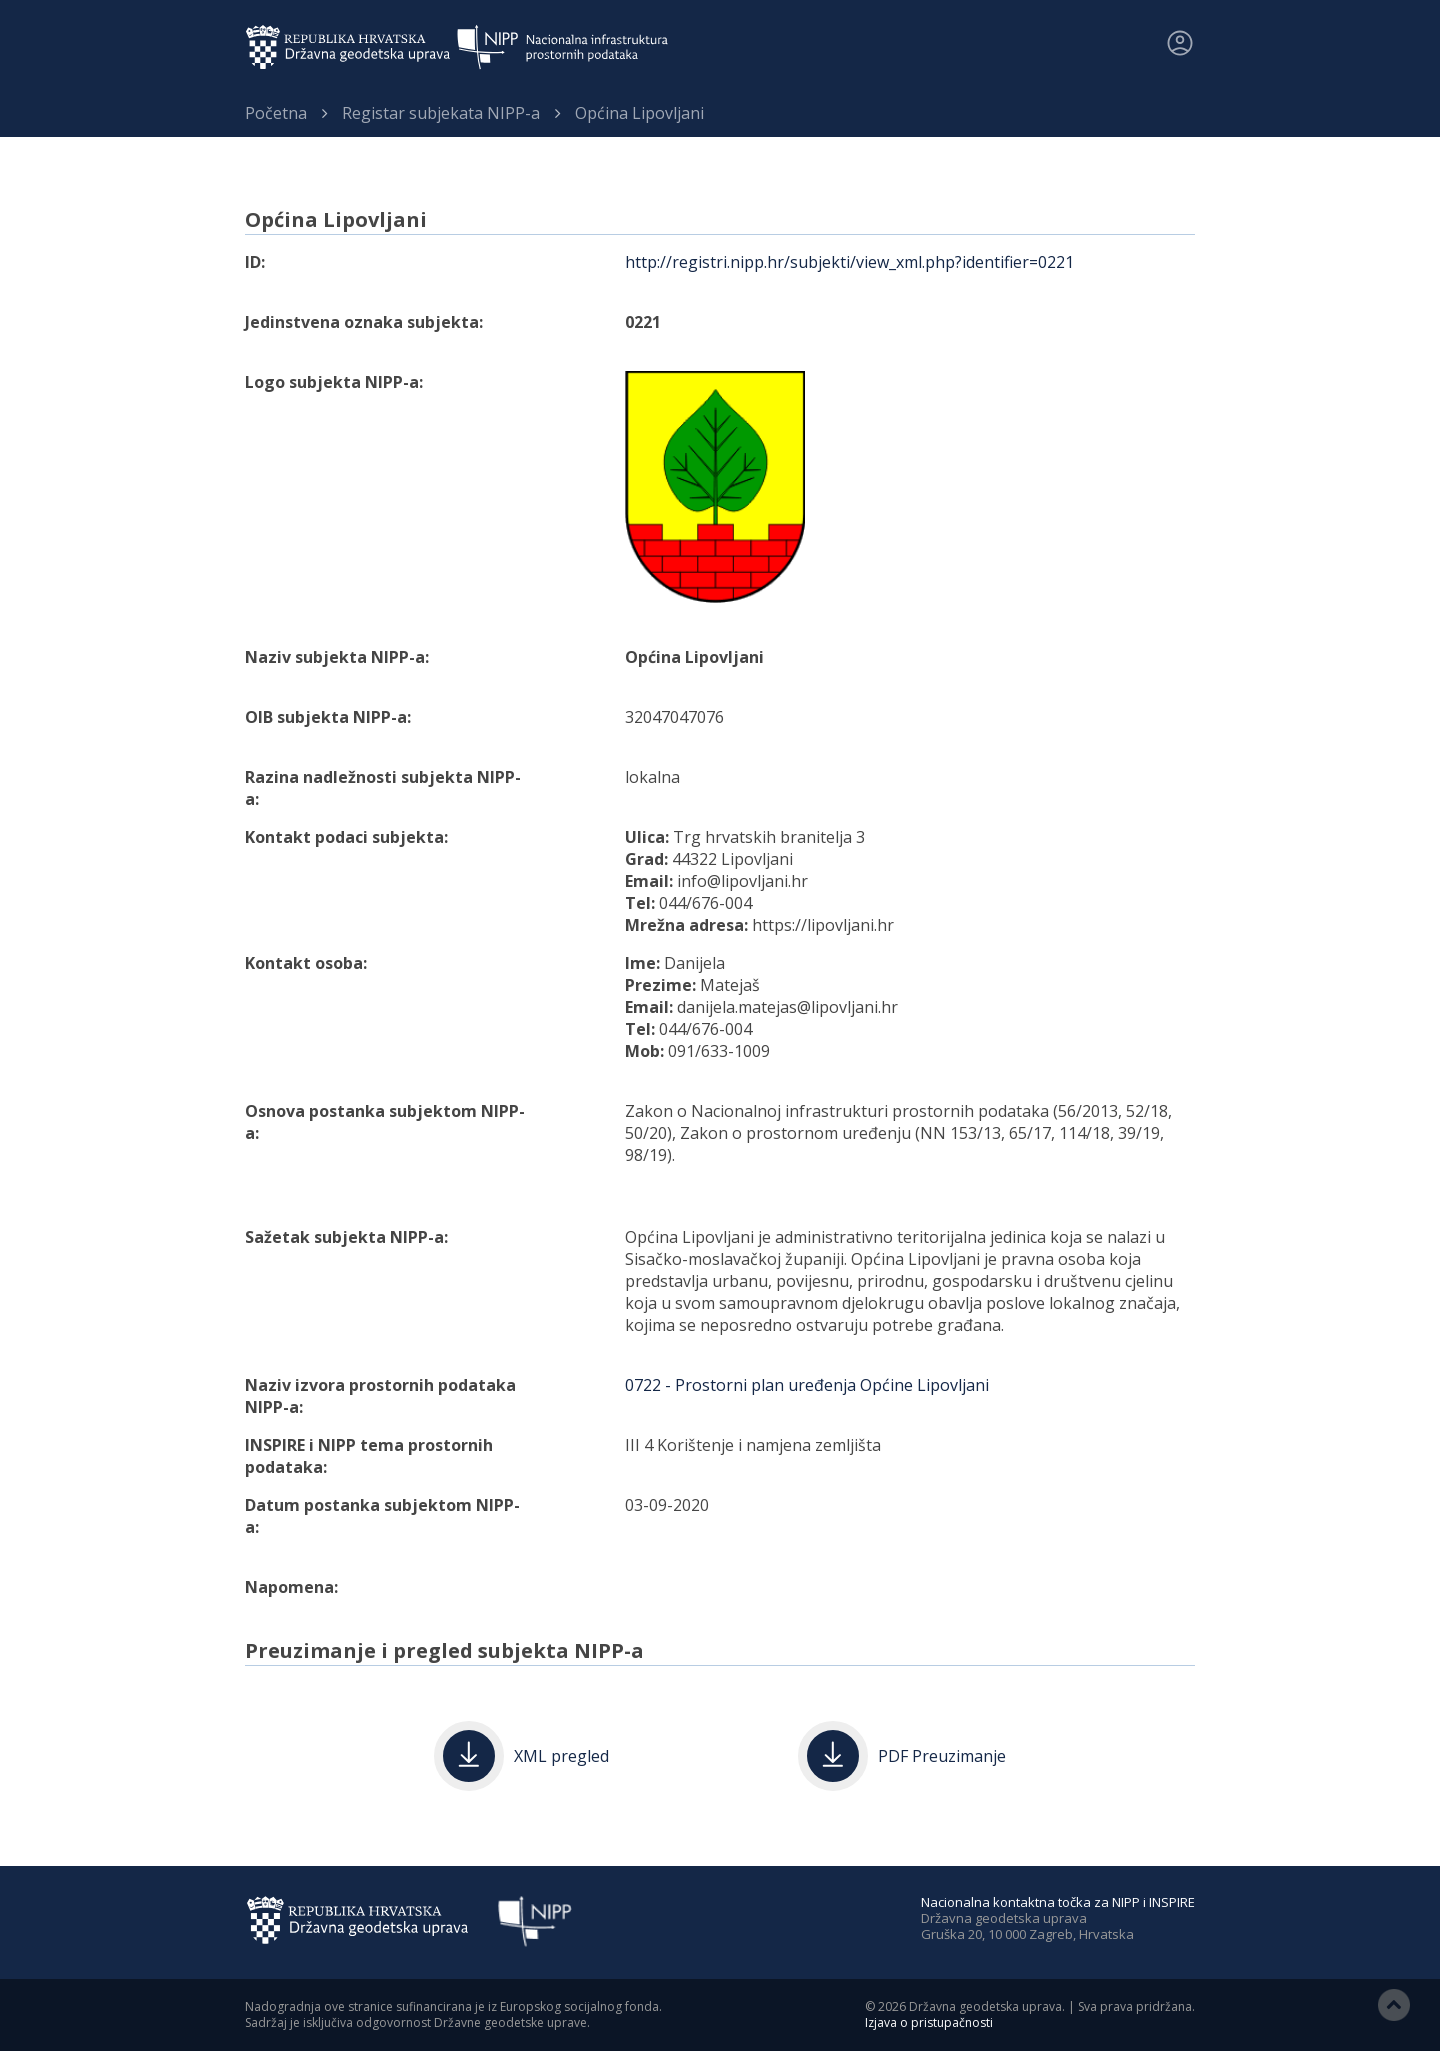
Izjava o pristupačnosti (929, 2022)
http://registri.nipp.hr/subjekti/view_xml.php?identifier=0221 (849, 262)
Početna (276, 113)
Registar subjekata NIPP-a (441, 113)
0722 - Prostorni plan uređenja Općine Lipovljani (807, 1385)
